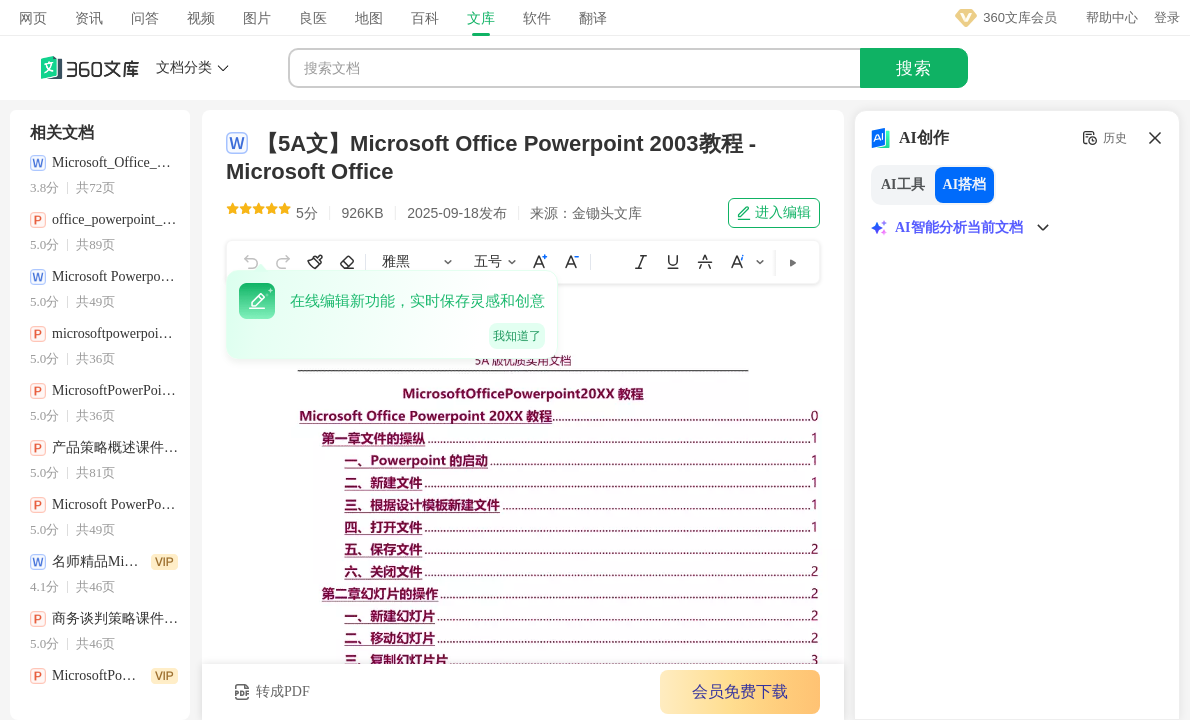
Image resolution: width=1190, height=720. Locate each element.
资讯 (89, 18)
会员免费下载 (740, 691)
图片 (257, 18)
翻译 (593, 18)
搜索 (914, 68)
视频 (201, 18)
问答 (145, 18)
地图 (369, 18)
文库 (481, 18)
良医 (313, 18)
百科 (425, 18)
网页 (33, 18)
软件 (537, 18)
